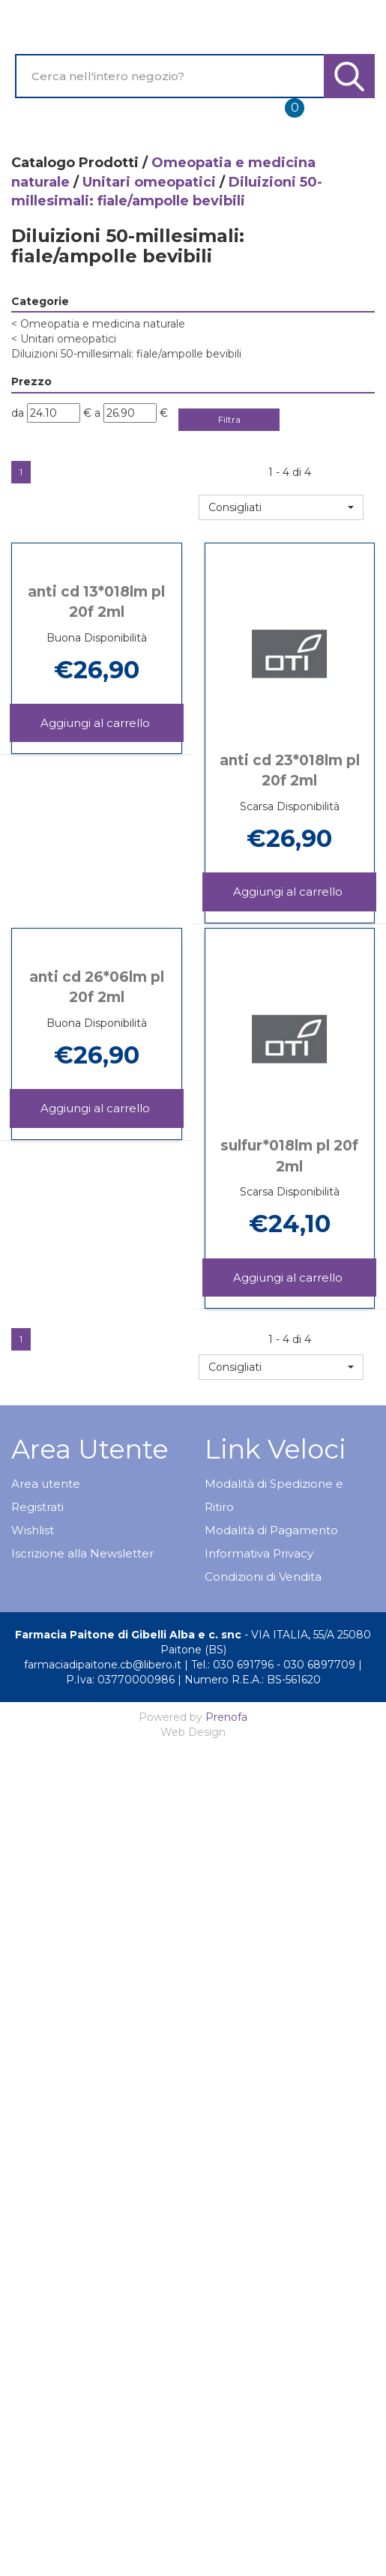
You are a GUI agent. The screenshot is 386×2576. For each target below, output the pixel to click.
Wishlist (32, 1530)
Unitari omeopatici (149, 182)
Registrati (37, 1507)
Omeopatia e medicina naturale (98, 324)
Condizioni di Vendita (263, 1576)
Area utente (45, 1483)
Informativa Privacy (259, 1553)
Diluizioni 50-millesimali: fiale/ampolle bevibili (126, 354)
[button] (281, 507)
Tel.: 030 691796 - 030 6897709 (273, 1664)
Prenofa (226, 1717)
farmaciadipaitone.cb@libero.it (102, 1664)
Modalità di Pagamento (271, 1530)
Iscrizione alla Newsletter (82, 1553)
